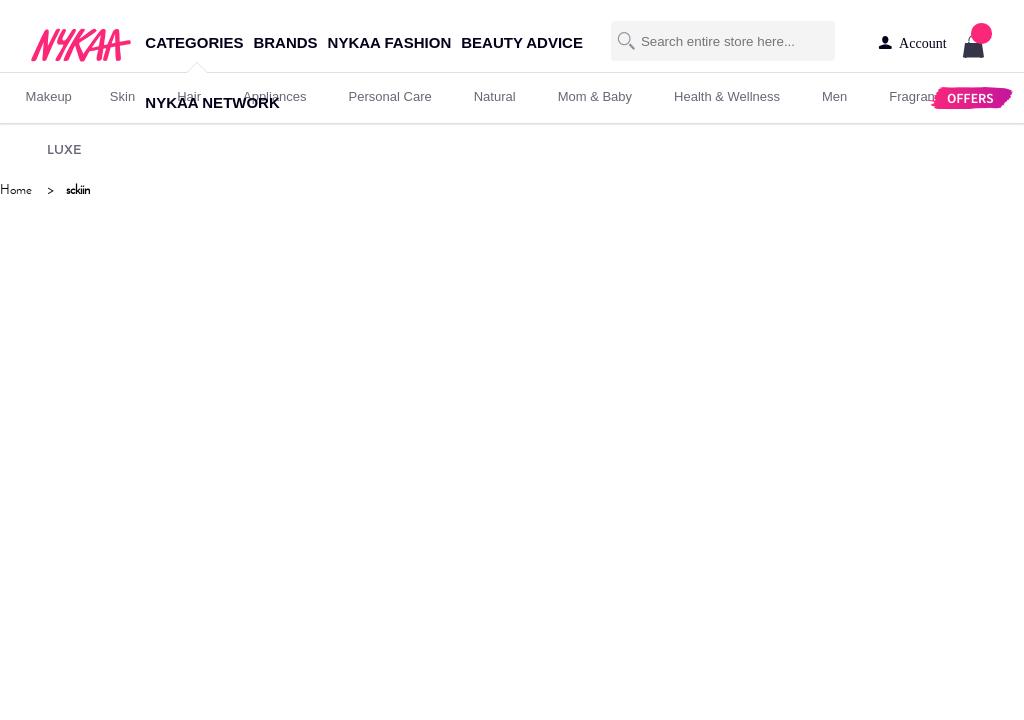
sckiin (78, 189)
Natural (495, 96)
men (834, 96)
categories (194, 42)
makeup (49, 96)
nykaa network (212, 102)
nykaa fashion (390, 42)
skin (122, 96)
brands (285, 42)
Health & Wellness (727, 96)
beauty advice (522, 42)
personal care (390, 96)
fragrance (918, 96)
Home (16, 189)
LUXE (64, 149)
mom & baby (595, 96)
